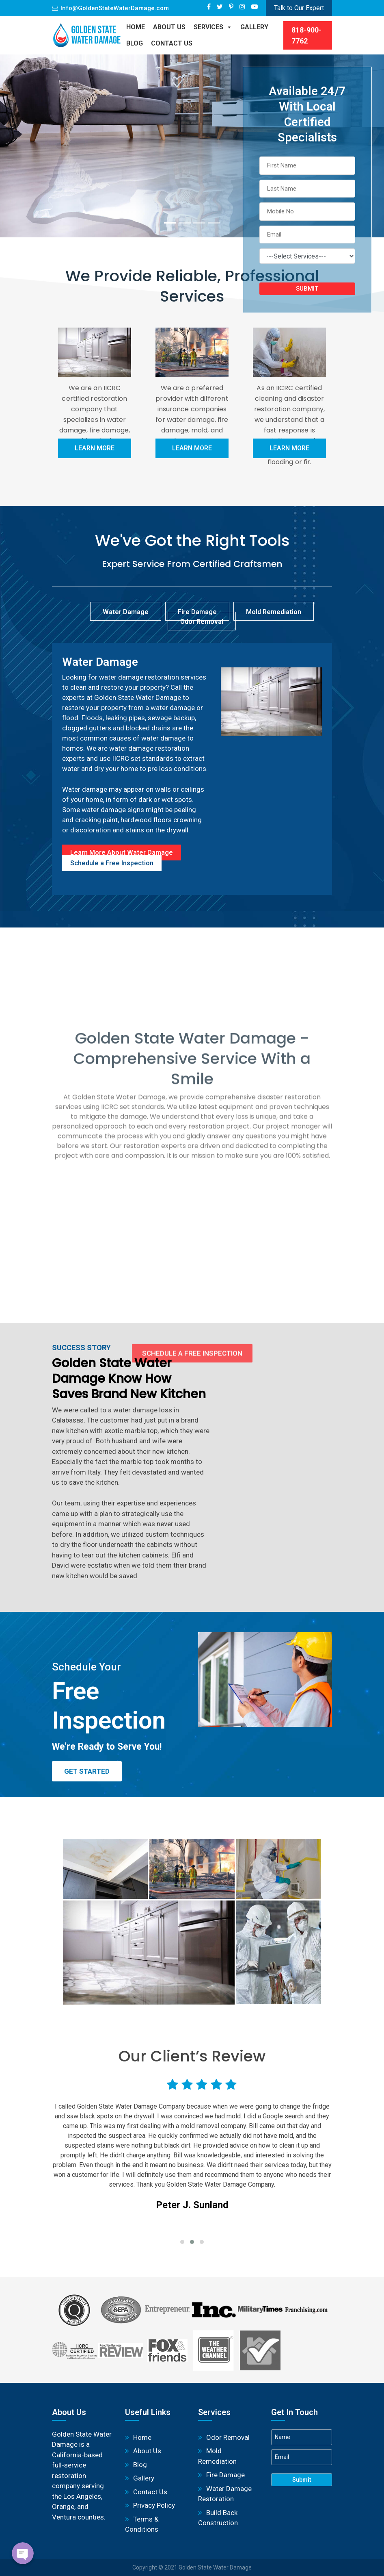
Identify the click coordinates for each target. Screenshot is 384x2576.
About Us (169, 27)
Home (135, 27)
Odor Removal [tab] (201, 622)
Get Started (87, 1771)
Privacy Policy (154, 2505)
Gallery (254, 27)
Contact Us (171, 43)
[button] (182, 2242)
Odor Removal (228, 2437)
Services (213, 27)
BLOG (134, 43)
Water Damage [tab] (126, 612)
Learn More (94, 448)
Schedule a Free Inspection (111, 863)
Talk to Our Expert (299, 8)
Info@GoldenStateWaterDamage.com (114, 8)
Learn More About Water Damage (121, 852)
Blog (140, 2465)
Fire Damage (225, 2475)
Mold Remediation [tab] (273, 612)
